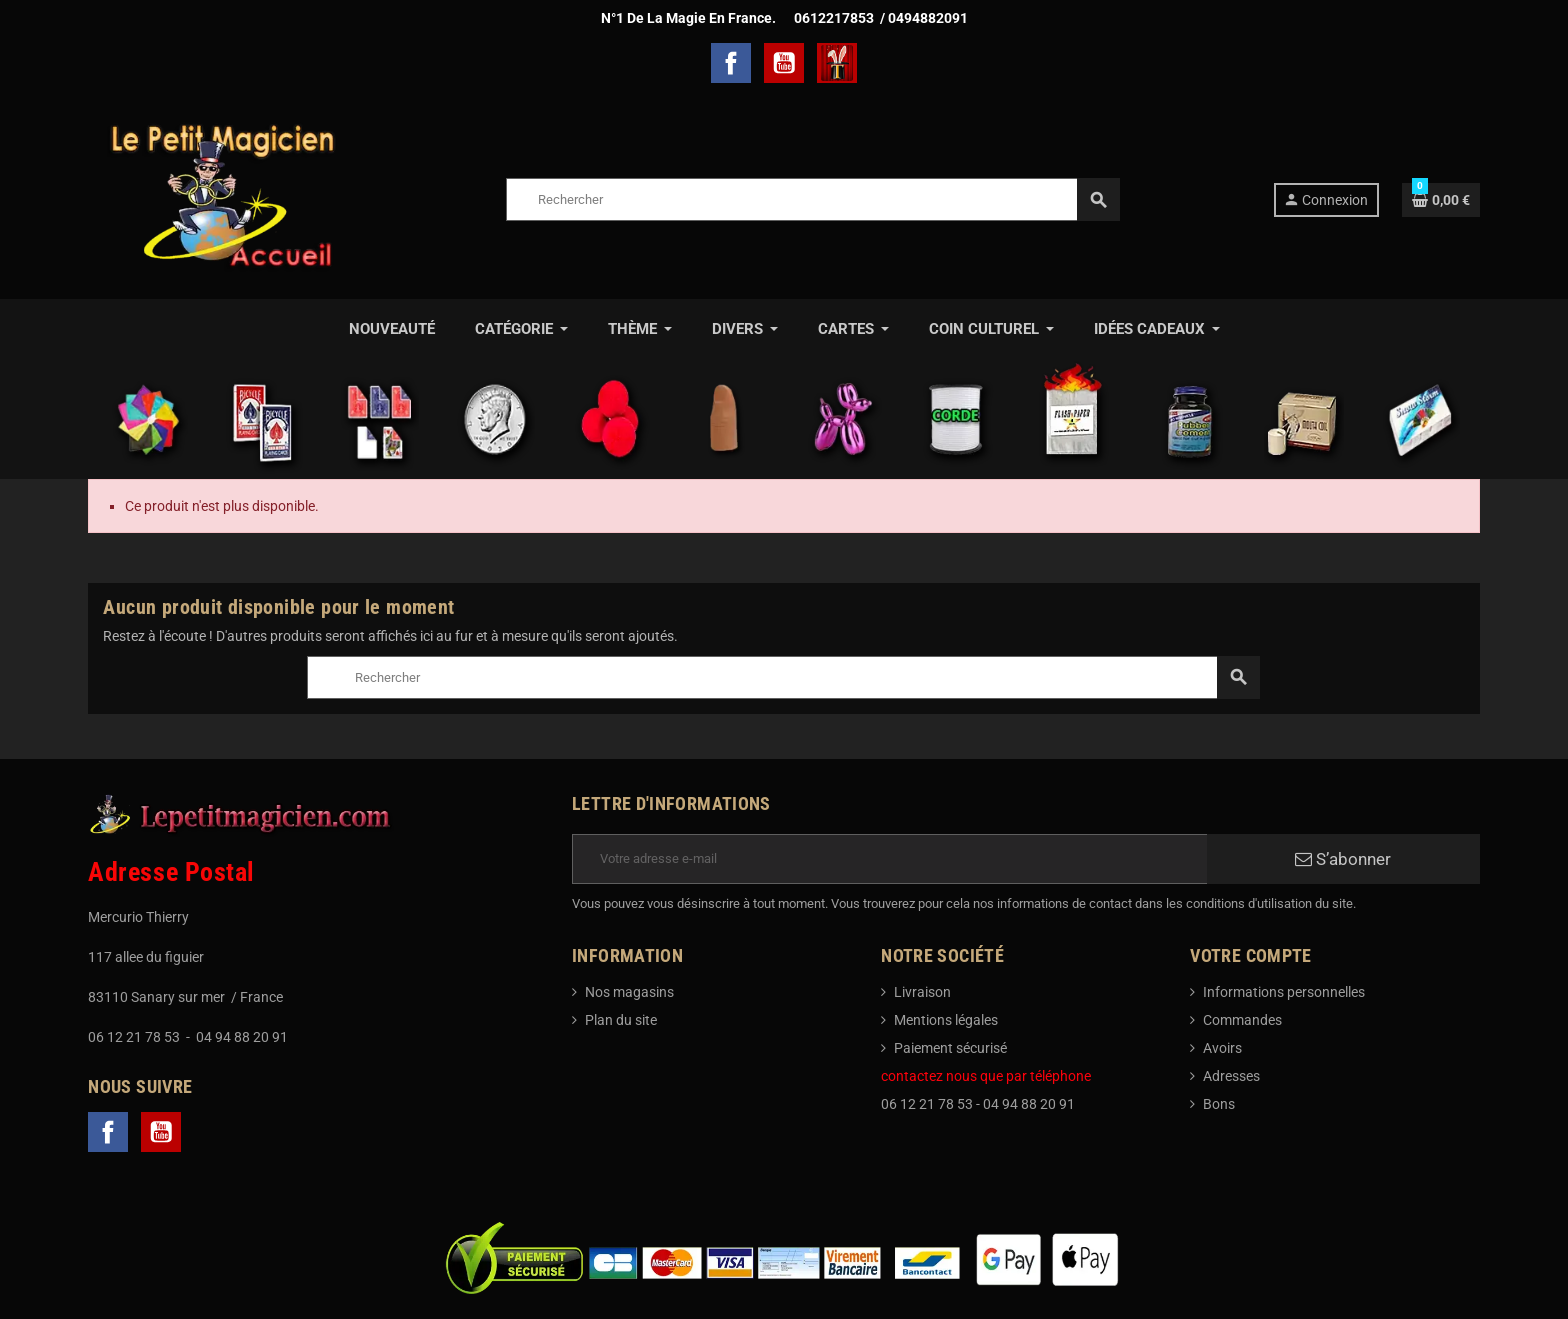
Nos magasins (629, 992)
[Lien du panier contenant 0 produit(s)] (1441, 200)
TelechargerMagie (837, 63)
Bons (1219, 1104)
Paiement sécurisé (950, 1048)
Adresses (1231, 1076)
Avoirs (1222, 1048)
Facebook (731, 63)
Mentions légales (946, 1020)
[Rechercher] (812, 199)
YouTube (784, 63)
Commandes (1242, 1020)
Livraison (922, 992)
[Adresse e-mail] (889, 859)
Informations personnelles (1284, 992)
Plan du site (621, 1020)
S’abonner (1343, 859)
